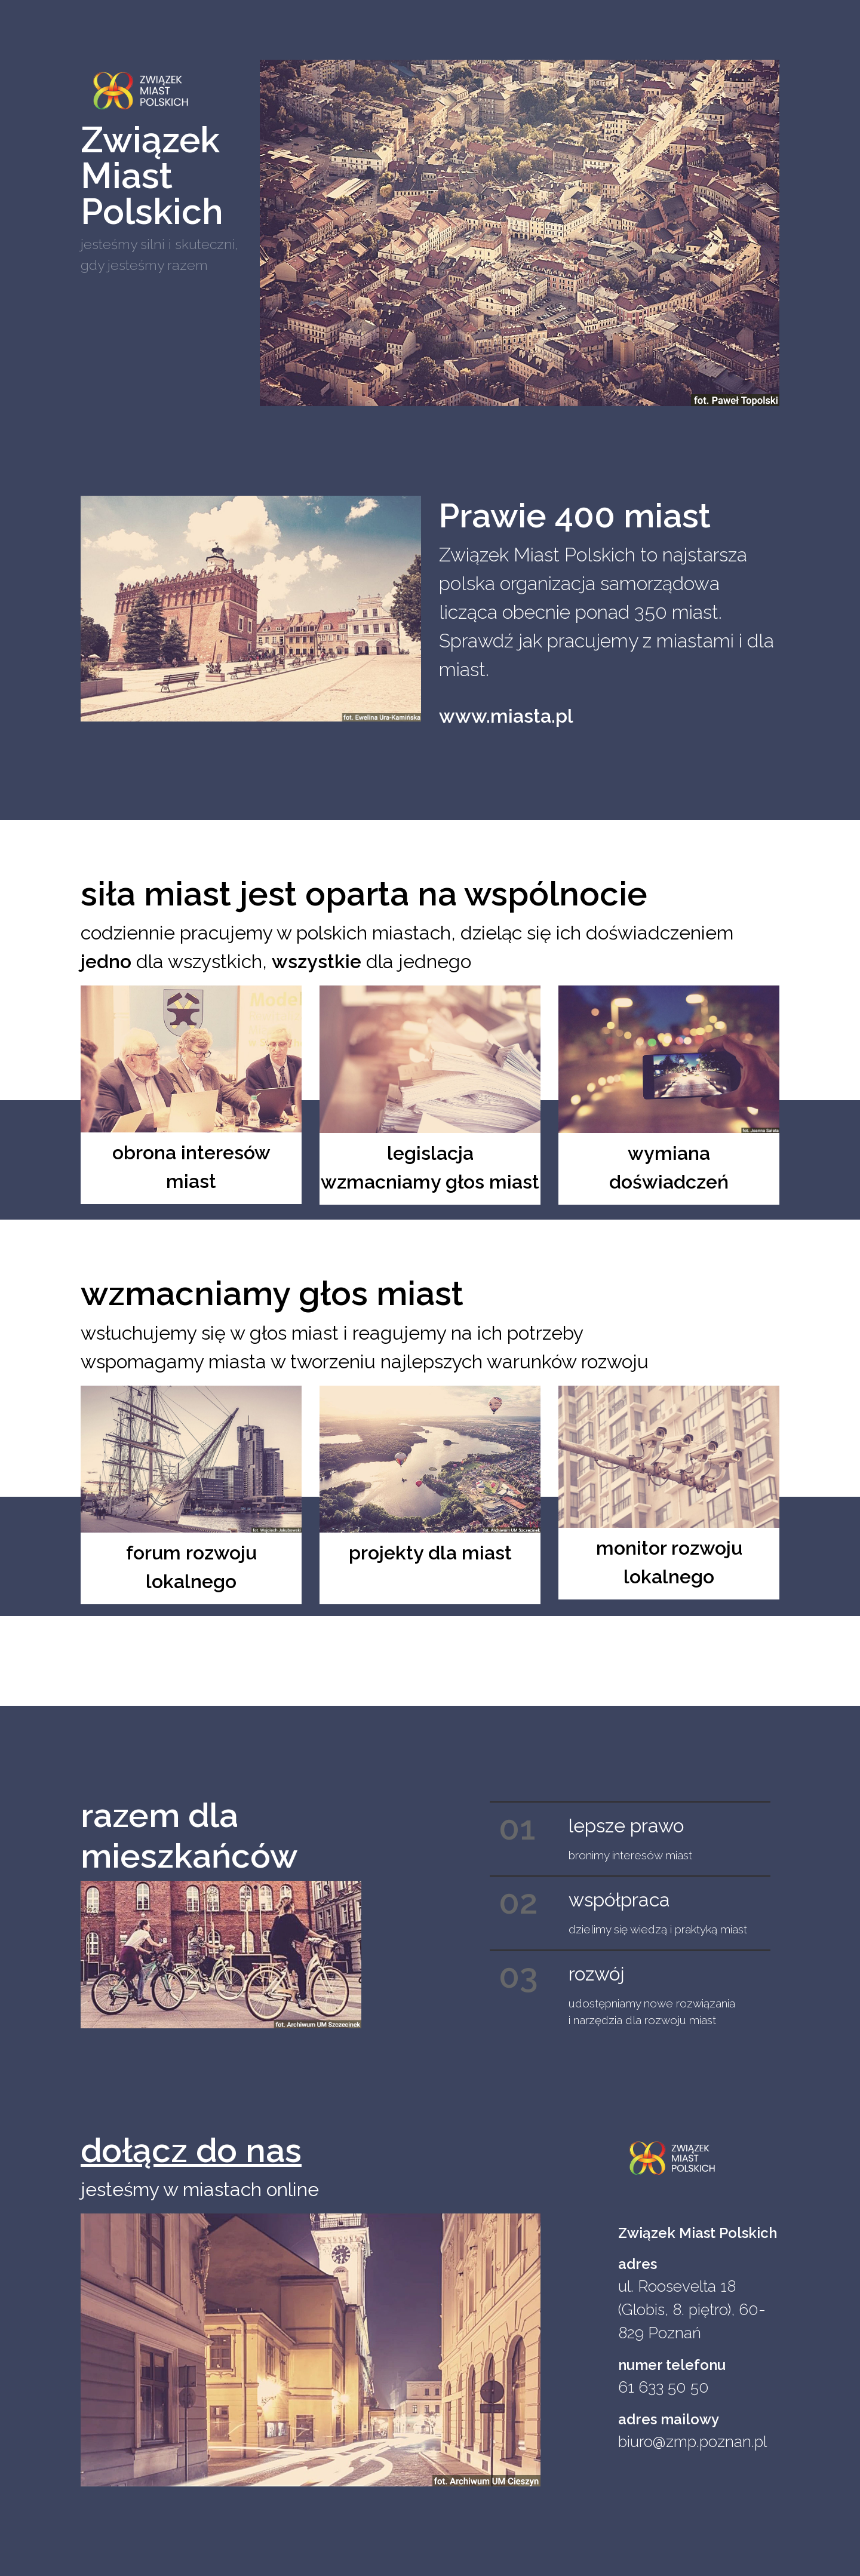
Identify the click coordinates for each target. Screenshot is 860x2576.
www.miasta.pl (506, 716)
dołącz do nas (191, 2150)
